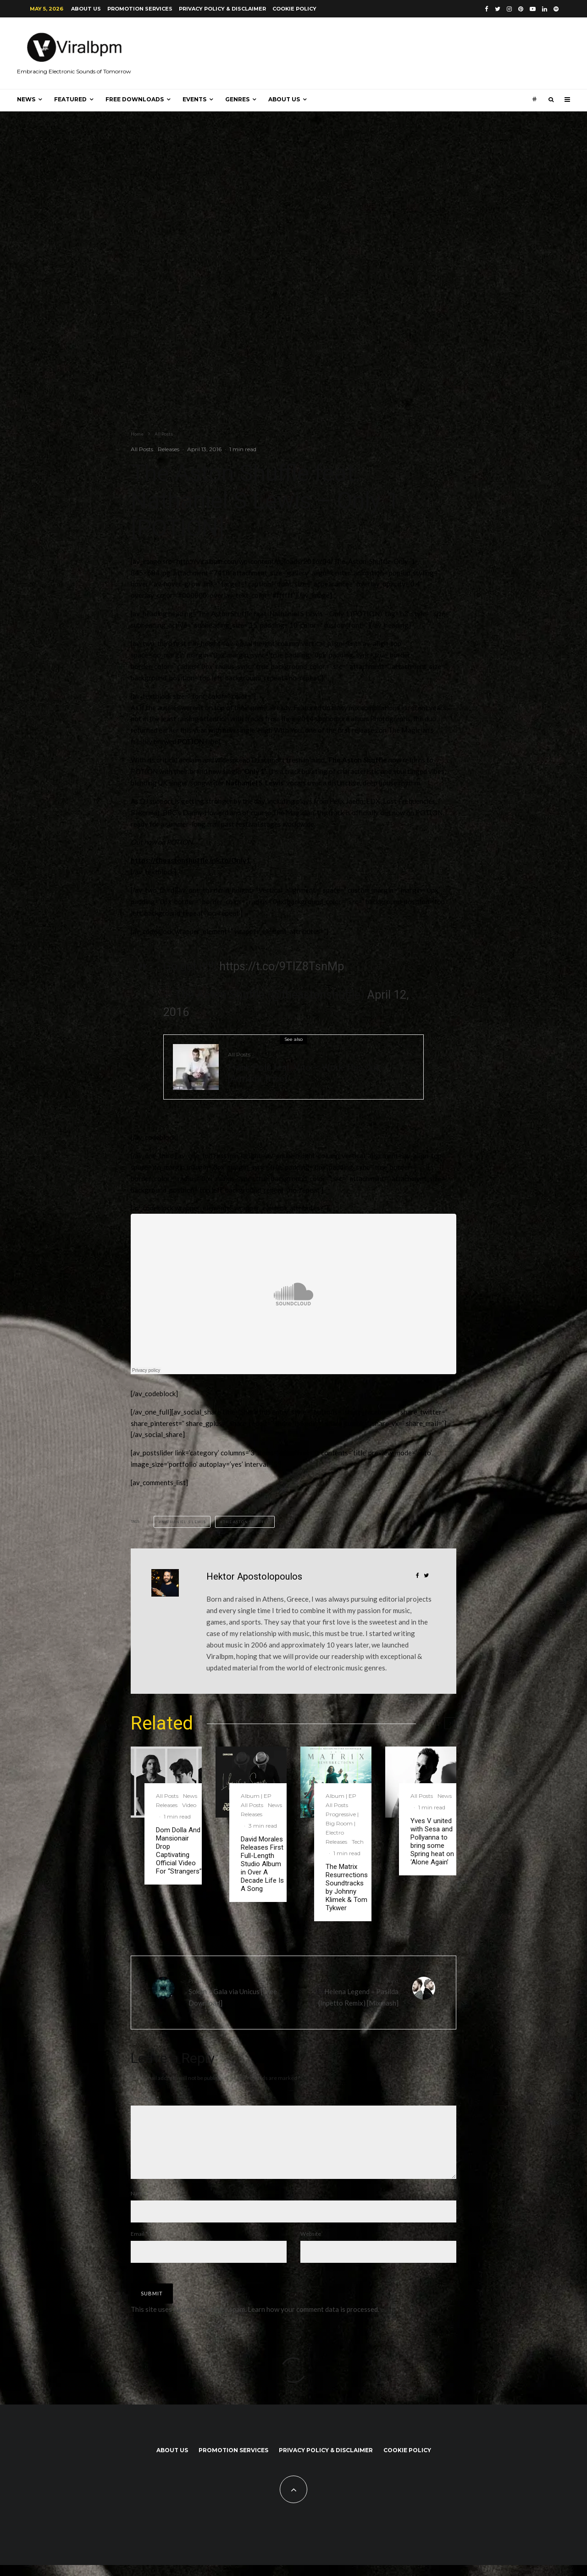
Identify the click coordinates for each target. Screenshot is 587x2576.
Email (139, 2244)
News (26, 99)
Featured (70, 99)
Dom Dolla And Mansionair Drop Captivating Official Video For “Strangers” (179, 1850)
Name (140, 2204)
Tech (358, 1841)
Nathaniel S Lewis (183, 1522)
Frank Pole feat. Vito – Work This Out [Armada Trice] (303, 1073)
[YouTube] (532, 9)
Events (194, 99)
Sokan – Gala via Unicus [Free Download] (237, 1992)
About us (86, 9)
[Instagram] (509, 9)
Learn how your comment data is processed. (313, 2320)
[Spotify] (556, 9)
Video (189, 1805)
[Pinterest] (520, 9)
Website (310, 2244)
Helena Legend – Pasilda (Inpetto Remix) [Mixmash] (349, 1992)
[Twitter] (498, 9)
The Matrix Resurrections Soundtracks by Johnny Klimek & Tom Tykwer (347, 1887)
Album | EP (256, 1795)
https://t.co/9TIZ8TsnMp (281, 966)
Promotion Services (139, 9)
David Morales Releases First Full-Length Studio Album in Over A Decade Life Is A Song (262, 1864)
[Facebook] (487, 9)
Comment (145, 2098)
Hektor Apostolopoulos (254, 1576)
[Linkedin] (544, 9)
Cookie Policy (294, 9)
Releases (168, 449)
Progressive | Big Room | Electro (342, 1823)
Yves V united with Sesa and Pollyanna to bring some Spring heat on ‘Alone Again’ (432, 1841)
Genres (237, 99)
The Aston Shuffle (246, 1522)
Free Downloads (134, 99)
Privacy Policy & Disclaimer (222, 9)
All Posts (142, 449)
